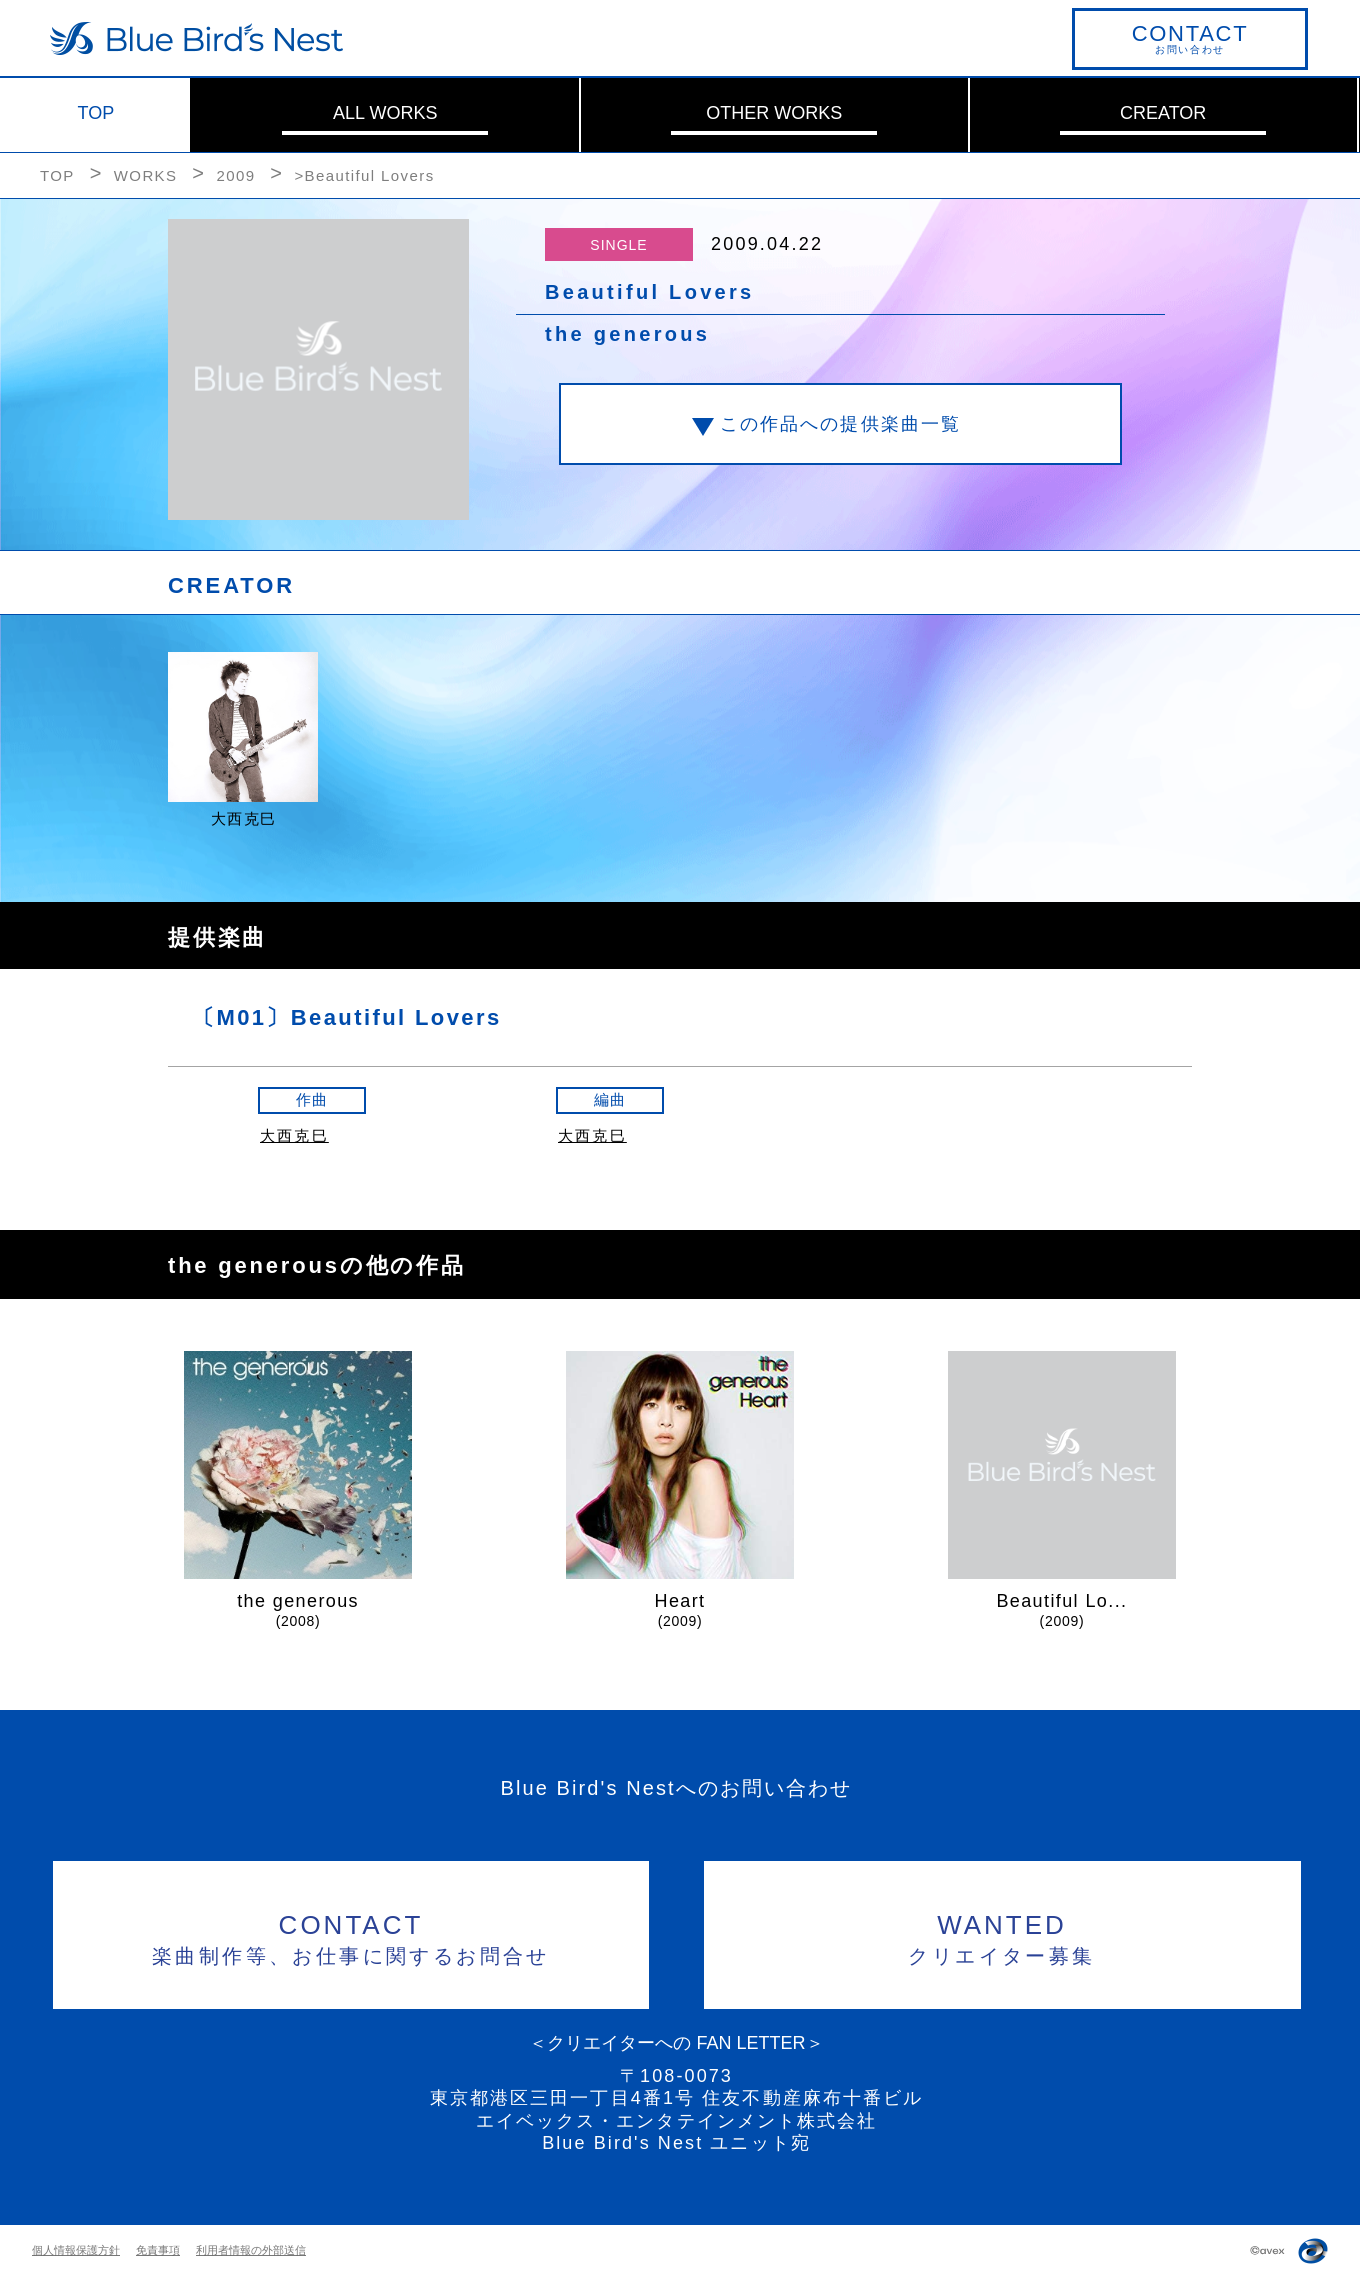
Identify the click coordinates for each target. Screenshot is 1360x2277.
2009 (235, 175)
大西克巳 (294, 1135)
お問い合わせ (1190, 38)
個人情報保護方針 (76, 2250)
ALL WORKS (385, 113)
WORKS (146, 175)
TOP (96, 113)
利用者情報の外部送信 (251, 2250)
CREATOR (1163, 113)
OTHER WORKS (774, 113)
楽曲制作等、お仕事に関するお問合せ (351, 1936)
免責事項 (158, 2250)
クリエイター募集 (1002, 1936)
